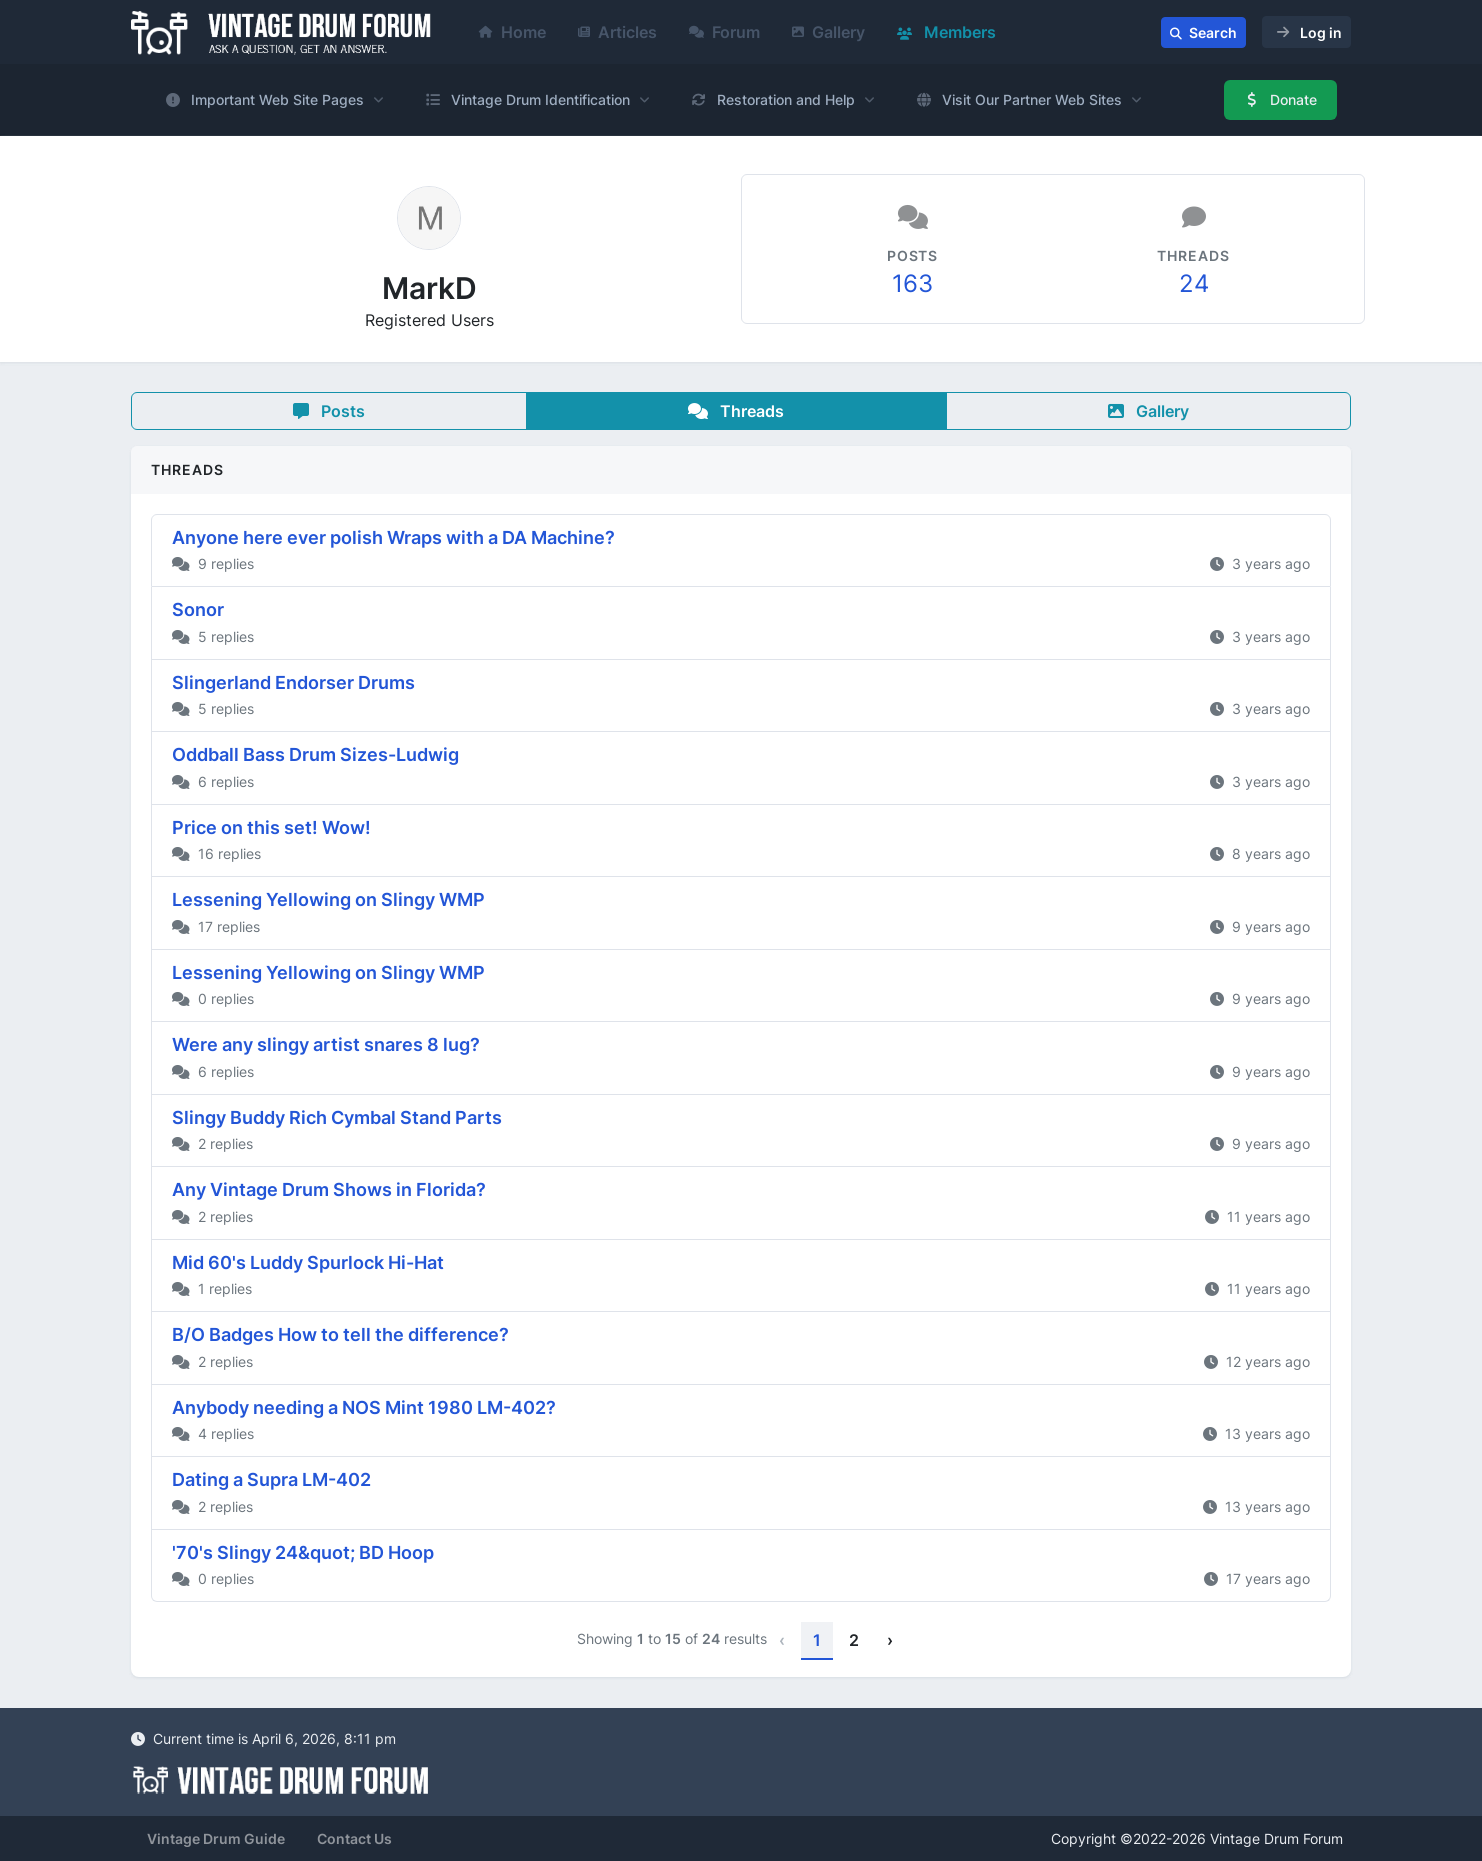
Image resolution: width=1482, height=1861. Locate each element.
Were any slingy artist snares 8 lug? (326, 1044)
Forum (724, 32)
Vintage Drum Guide (216, 1838)
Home (512, 32)
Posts (329, 411)
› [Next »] (890, 1640)
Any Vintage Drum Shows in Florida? (329, 1189)
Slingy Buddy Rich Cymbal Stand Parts (337, 1117)
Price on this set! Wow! (271, 827)
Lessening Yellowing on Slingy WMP (328, 899)
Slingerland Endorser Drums (293, 682)
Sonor (198, 609)
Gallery (828, 32)
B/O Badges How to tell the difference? (340, 1334)
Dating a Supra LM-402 (271, 1479)
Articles (617, 32)
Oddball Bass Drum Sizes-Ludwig (315, 754)
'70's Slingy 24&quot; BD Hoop (303, 1552)
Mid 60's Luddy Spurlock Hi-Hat (308, 1262)
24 (1194, 283)
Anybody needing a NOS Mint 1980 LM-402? (364, 1407)
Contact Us (354, 1838)
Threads (736, 411)
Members (946, 32)
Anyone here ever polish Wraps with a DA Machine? (393, 537)
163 (912, 283)
